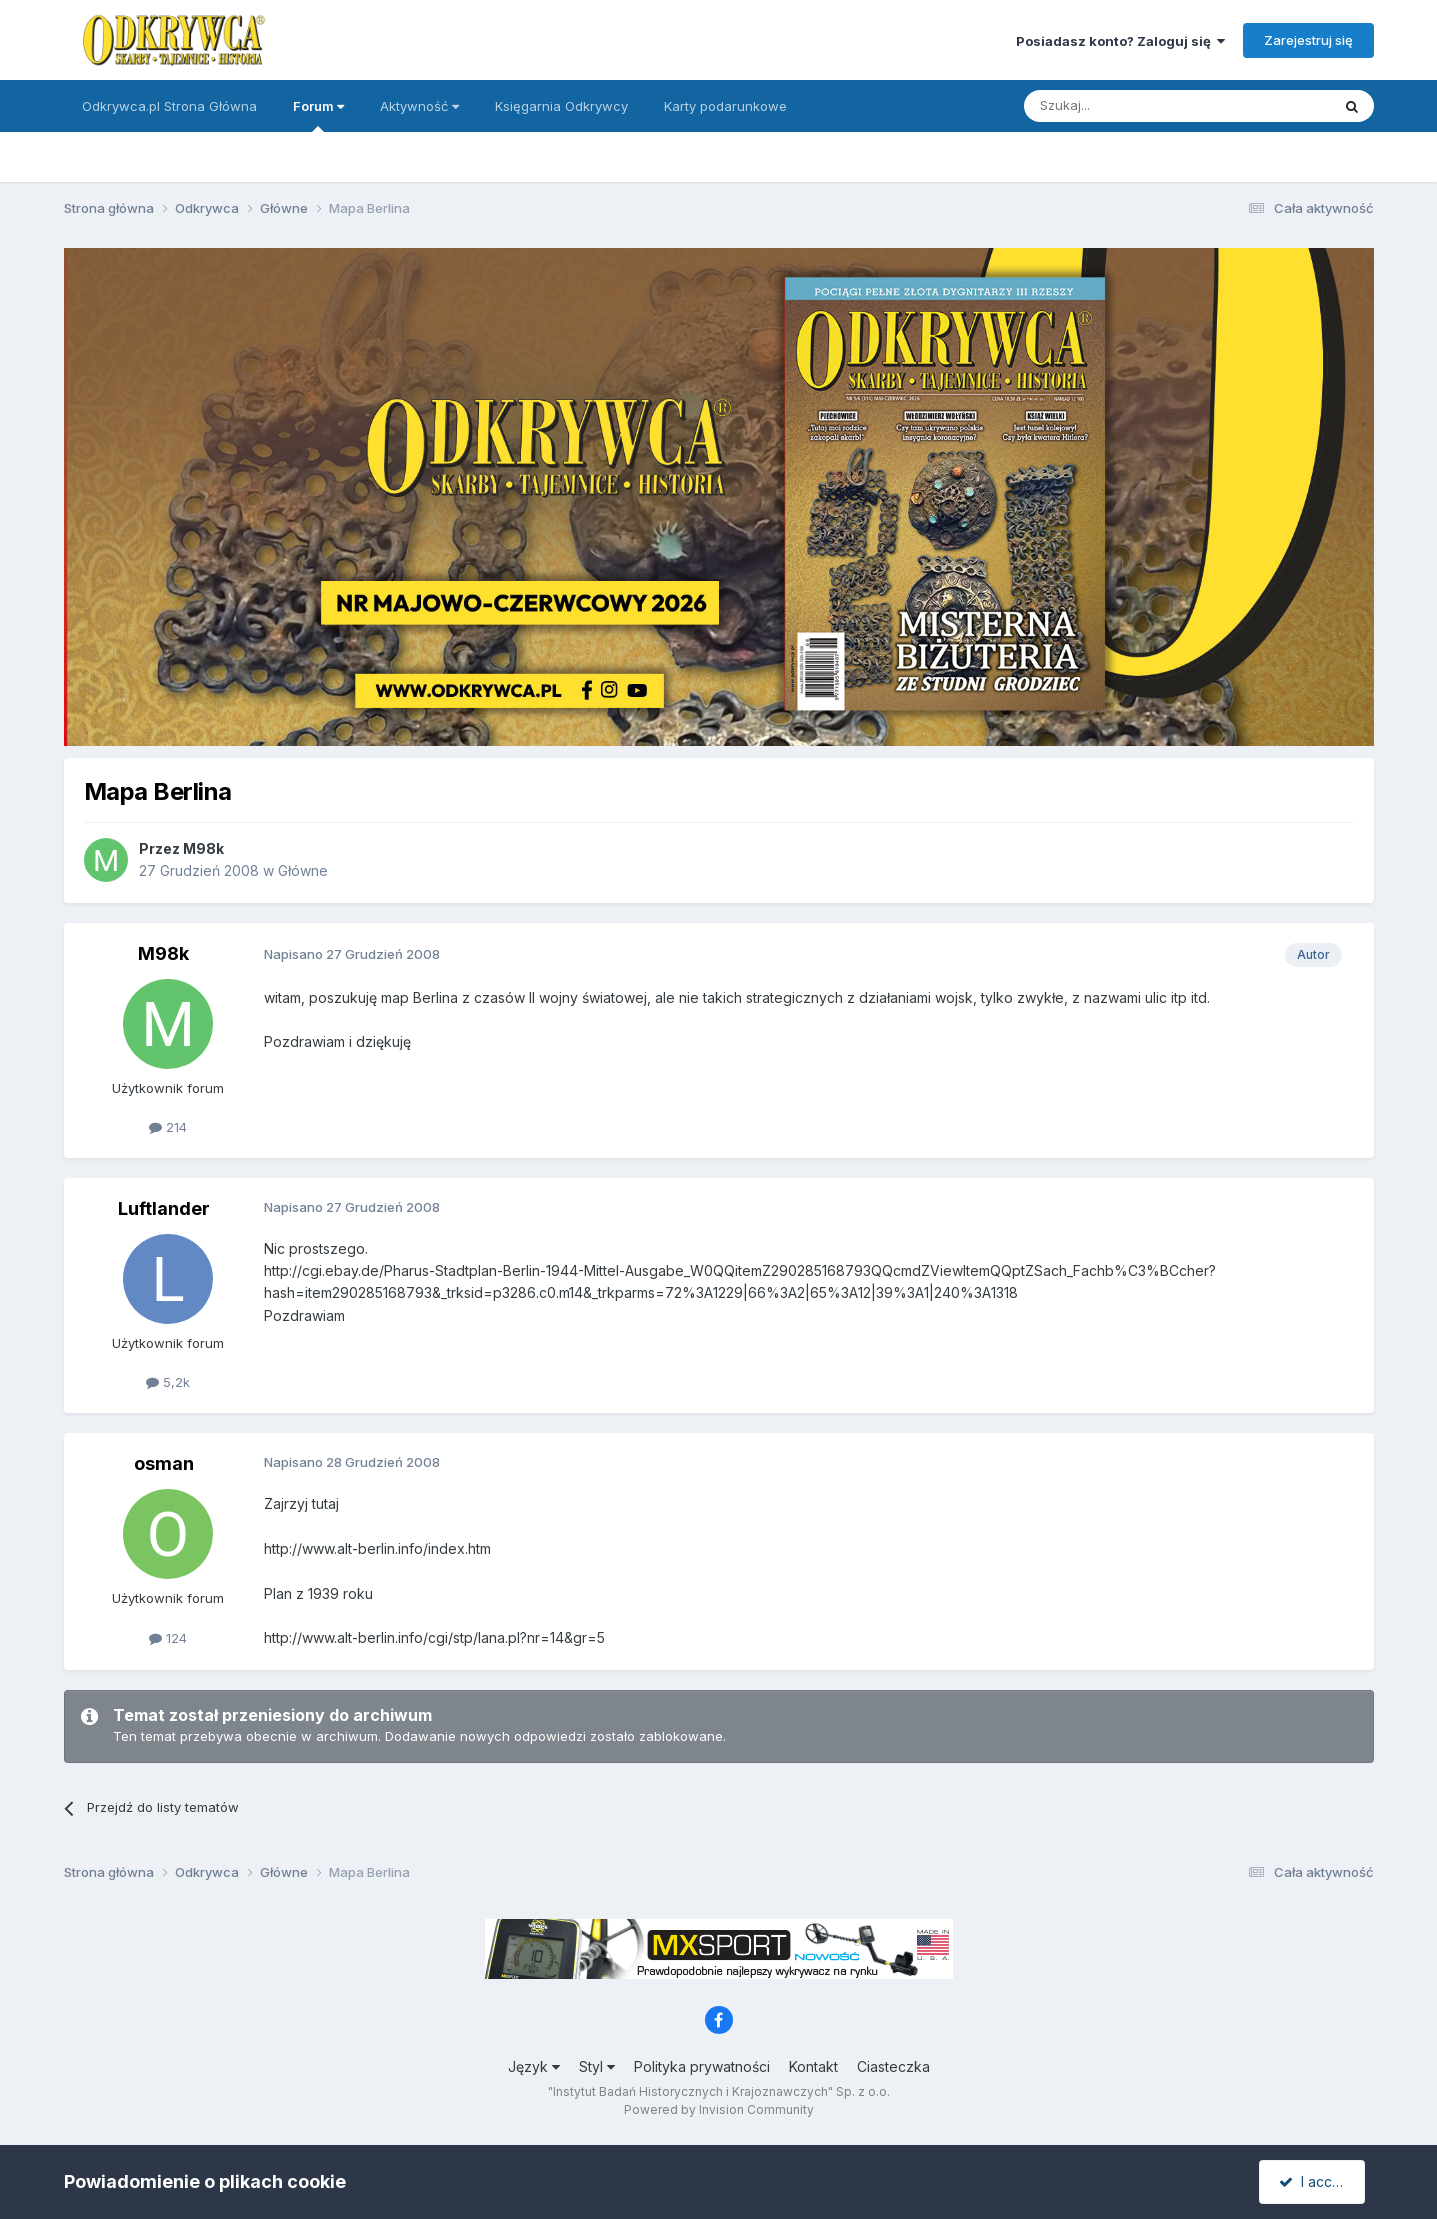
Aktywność (419, 106)
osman (164, 1463)
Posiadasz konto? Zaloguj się (1120, 41)
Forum (318, 115)
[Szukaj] (1127, 106)
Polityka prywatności (702, 2066)
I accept (1314, 2181)
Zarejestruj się (1308, 40)
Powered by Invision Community (719, 2109)
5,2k (168, 1382)
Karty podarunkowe (725, 106)
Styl (597, 2066)
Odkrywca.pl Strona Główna (169, 106)
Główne (303, 870)
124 (168, 1638)
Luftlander (164, 1208)
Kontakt (813, 2066)
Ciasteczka (893, 2066)
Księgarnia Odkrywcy (561, 106)
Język (534, 2066)
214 (168, 1127)
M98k (203, 848)
